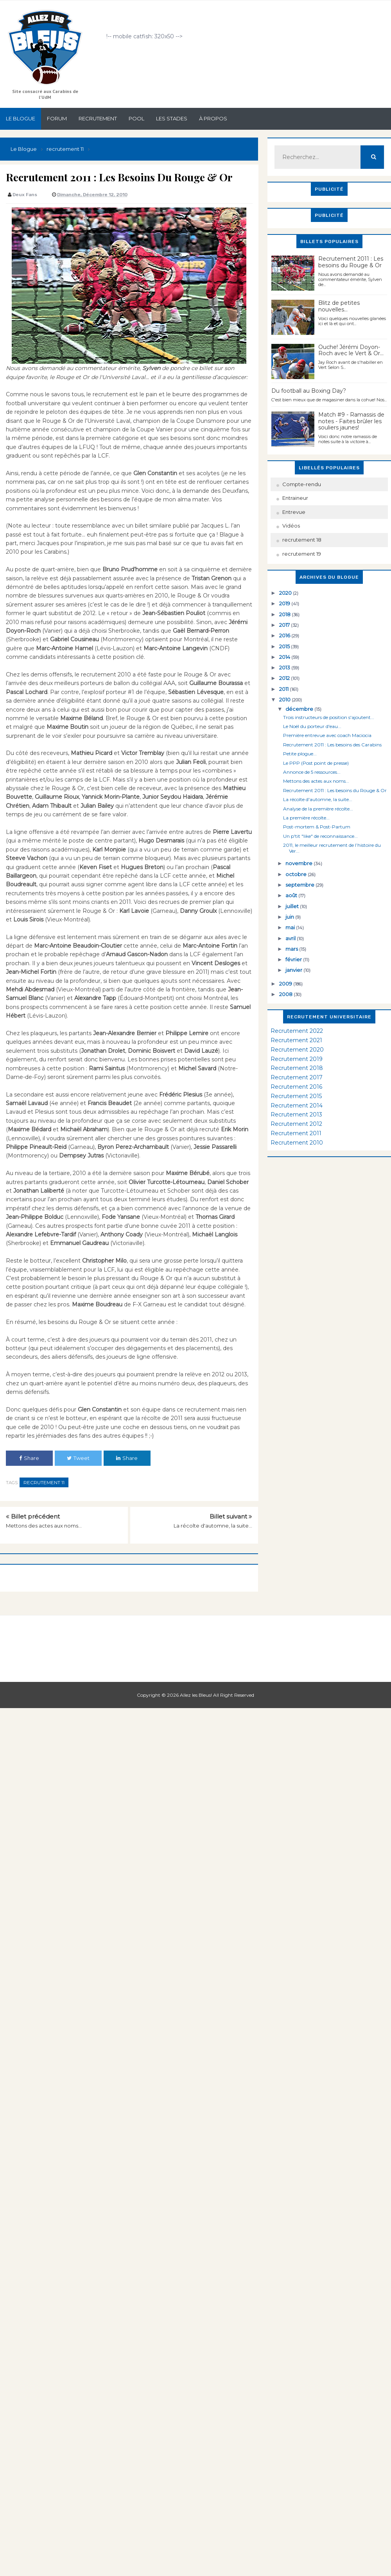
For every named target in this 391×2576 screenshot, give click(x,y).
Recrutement (98, 118)
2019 (285, 603)
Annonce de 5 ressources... (312, 772)
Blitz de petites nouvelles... (339, 306)
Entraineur (295, 498)
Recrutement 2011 (296, 1133)
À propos (213, 118)
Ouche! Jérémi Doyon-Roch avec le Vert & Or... (351, 350)
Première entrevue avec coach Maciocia (327, 735)
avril (291, 938)
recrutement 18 (301, 540)
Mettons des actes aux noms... (44, 1525)
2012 (285, 678)
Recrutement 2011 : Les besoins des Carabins (332, 745)
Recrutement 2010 (297, 1142)
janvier (294, 970)
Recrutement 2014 (297, 1105)
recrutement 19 (301, 554)
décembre (299, 709)
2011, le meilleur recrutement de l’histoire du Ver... (332, 847)
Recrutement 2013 (296, 1114)
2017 (285, 625)
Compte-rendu (301, 484)
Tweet (78, 1458)
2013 (285, 667)
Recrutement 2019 (297, 1059)
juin (290, 917)
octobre (296, 874)
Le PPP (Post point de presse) (316, 763)
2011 (284, 689)
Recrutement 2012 (296, 1123)
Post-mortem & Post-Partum (316, 827)
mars (292, 949)
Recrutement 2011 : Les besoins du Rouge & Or (350, 262)
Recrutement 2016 (296, 1086)
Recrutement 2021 (296, 1040)
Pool (136, 118)
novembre (299, 863)
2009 (286, 983)
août (291, 895)
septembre (300, 885)
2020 (286, 593)
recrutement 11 (44, 1482)
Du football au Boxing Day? (308, 390)
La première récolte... (306, 818)
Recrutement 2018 (297, 1068)
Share (29, 1458)
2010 (285, 699)
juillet (292, 906)
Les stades (171, 118)
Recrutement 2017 (297, 1077)
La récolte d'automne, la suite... (213, 1525)
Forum (57, 118)
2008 (286, 994)
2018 (285, 614)
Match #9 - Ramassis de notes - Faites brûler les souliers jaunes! (351, 421)
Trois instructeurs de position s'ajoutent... (328, 717)
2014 (285, 657)
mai (290, 927)
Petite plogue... (300, 754)
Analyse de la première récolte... (318, 809)
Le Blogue (20, 118)
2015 (285, 646)
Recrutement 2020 (297, 1049)
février (294, 959)
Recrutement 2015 (296, 1096)
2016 (285, 635)
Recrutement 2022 (297, 1030)
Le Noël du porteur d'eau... (312, 726)
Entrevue (293, 512)
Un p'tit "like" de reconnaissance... (320, 836)
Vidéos (291, 525)
